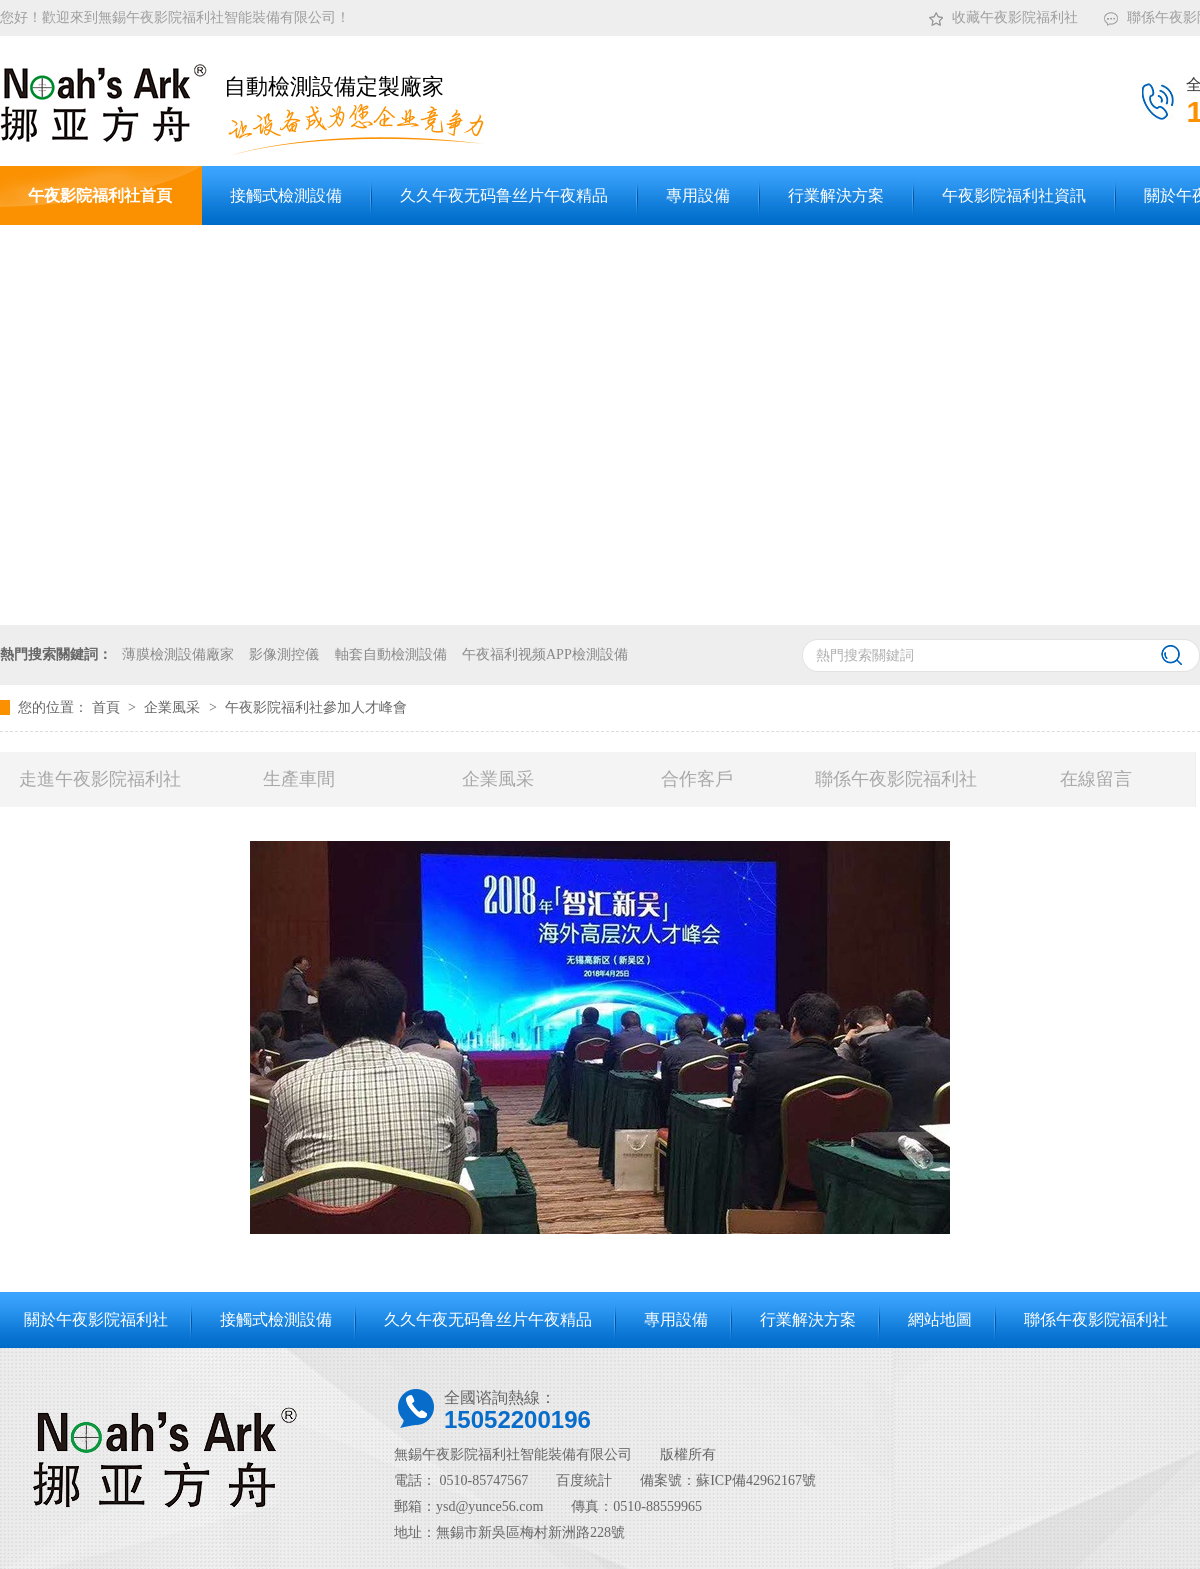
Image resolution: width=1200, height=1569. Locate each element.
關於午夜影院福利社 (96, 1319)
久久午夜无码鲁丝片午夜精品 (488, 1319)
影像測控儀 (284, 654)
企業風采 (174, 707)
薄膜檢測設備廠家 (178, 654)
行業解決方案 (808, 1319)
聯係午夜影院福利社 (896, 779)
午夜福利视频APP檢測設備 (545, 654)
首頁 (108, 707)
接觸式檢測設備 (276, 1319)
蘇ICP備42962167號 (756, 1480)
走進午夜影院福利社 (100, 779)
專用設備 (676, 1319)
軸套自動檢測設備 (391, 654)
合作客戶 (697, 779)
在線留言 (1096, 779)
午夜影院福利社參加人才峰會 (316, 707)
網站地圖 (940, 1319)
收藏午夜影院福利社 (1002, 14)
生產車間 (299, 779)
